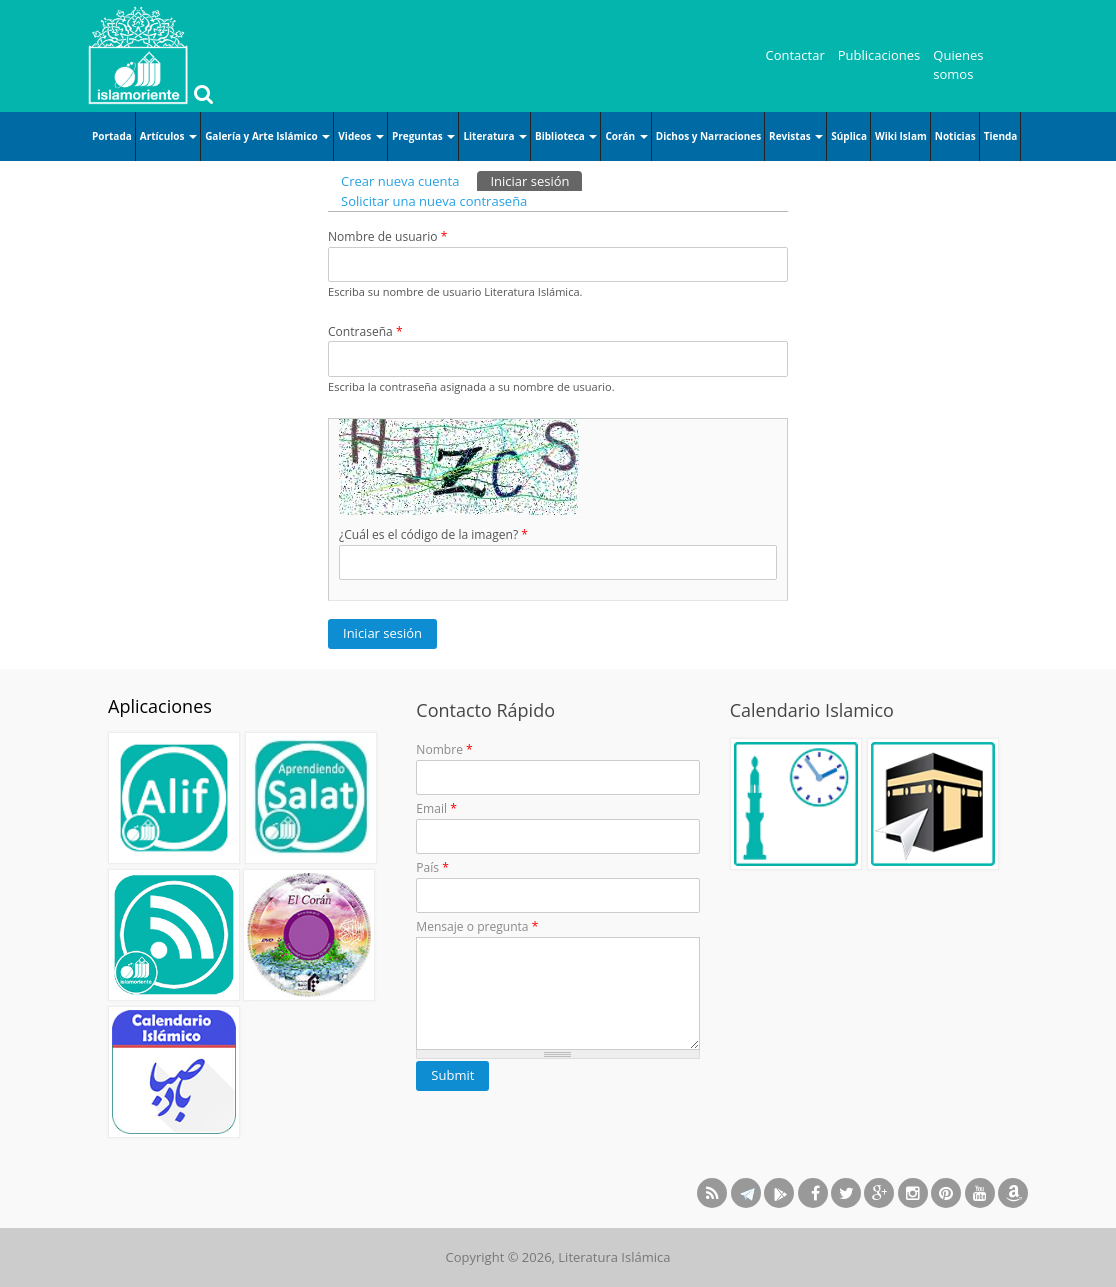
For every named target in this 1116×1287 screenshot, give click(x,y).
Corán (626, 136)
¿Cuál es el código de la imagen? (433, 534)
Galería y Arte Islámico (267, 136)
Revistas (796, 136)
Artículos (168, 136)
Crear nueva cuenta (400, 181)
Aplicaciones (160, 706)
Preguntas (423, 136)
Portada (112, 136)
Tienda (1001, 136)
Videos (361, 136)
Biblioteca (566, 136)
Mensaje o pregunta (477, 926)
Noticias (955, 136)
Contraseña (365, 331)
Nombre (444, 749)
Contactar (795, 55)
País (432, 867)
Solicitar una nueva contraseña (434, 201)
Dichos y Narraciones (708, 136)
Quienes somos (958, 65)
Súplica (849, 136)
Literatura (495, 136)
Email (436, 808)
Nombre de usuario (387, 236)
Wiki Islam (901, 136)
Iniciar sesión (536, 180)
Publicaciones (879, 55)
